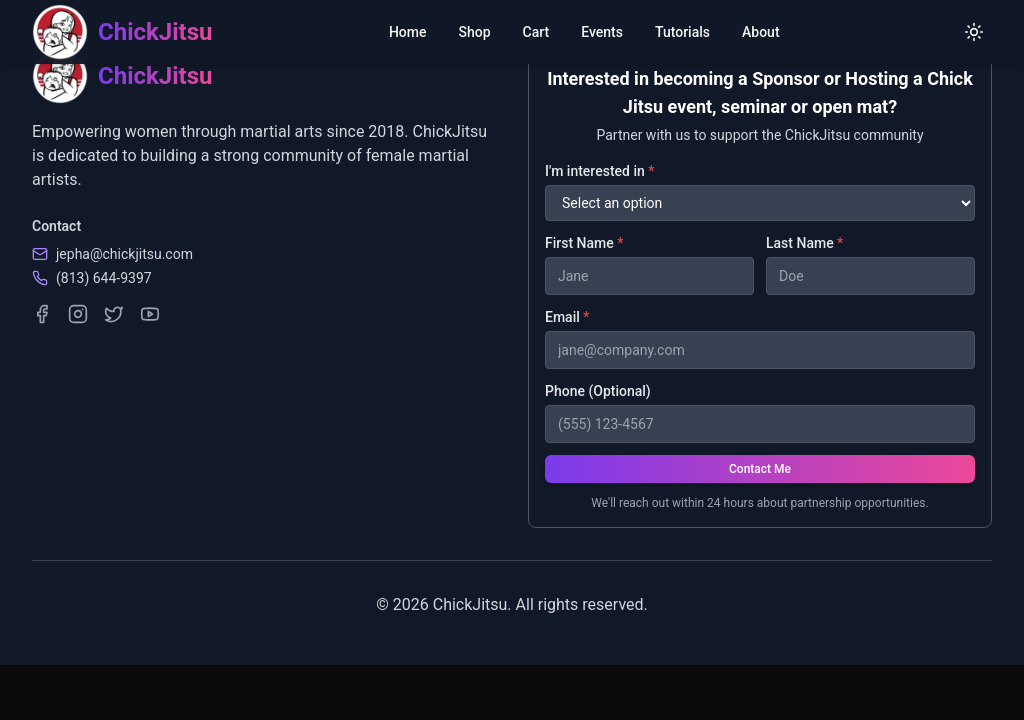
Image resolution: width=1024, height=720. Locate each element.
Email (567, 317)
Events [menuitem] (602, 32)
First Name (584, 243)
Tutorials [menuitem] (682, 32)
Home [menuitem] (408, 32)
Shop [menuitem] (475, 32)
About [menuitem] (761, 32)
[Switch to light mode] (974, 32)
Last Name (804, 243)
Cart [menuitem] (536, 32)
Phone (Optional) (598, 391)
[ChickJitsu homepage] (122, 32)
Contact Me (760, 469)
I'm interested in (599, 171)
